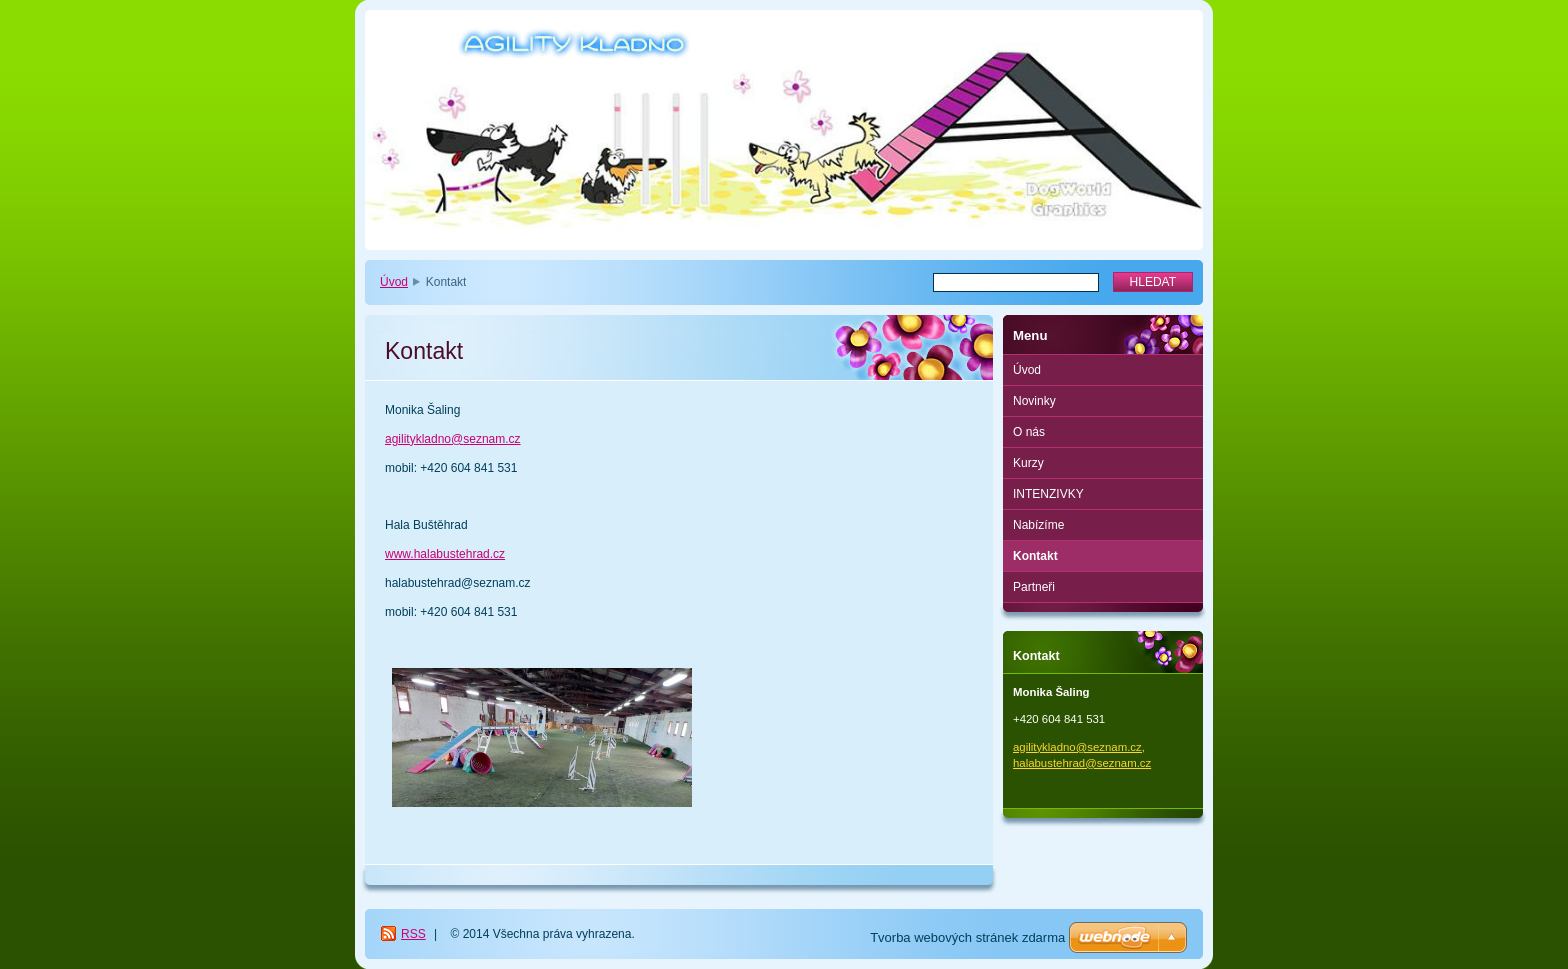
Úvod (394, 282)
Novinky (1034, 401)
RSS (413, 934)
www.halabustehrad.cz (445, 554)
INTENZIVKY (1048, 494)
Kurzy (1028, 463)
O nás (1029, 432)
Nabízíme (1038, 525)
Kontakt (1035, 556)
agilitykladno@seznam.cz (453, 439)
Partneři (1034, 587)
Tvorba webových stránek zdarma (967, 937)
